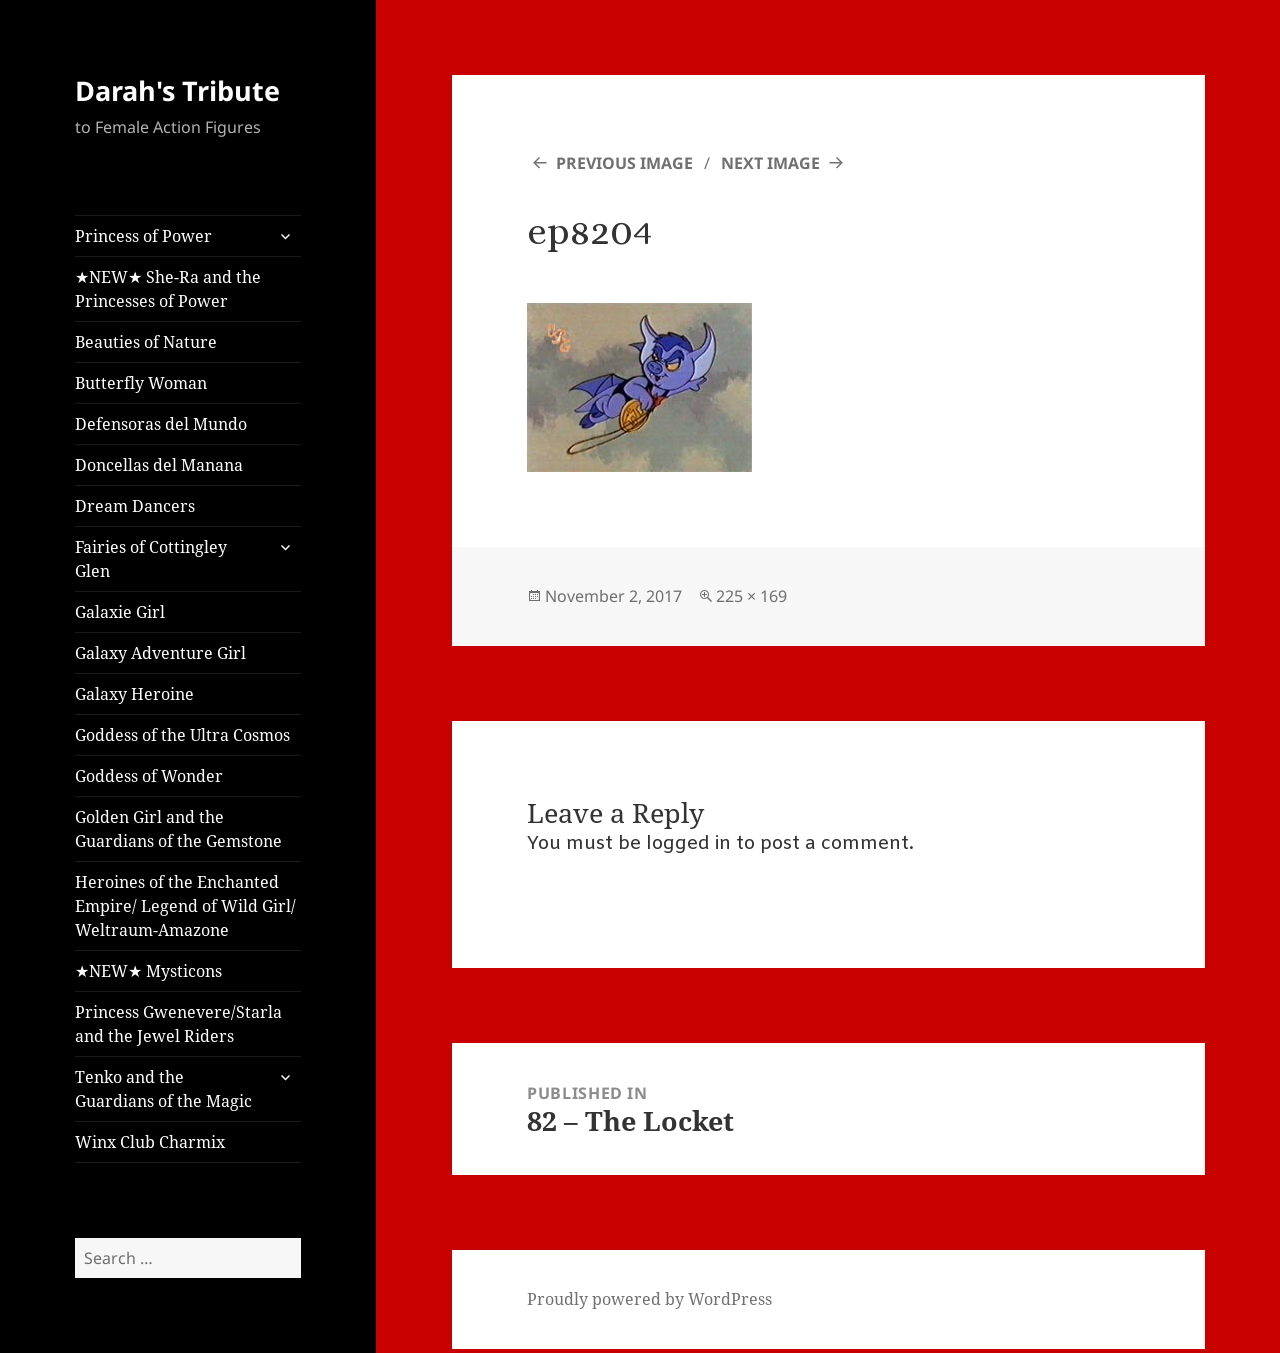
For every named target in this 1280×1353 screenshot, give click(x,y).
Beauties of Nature (146, 342)
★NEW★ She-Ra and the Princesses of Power (168, 289)
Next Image (770, 163)
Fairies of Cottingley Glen (151, 559)
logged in (688, 844)
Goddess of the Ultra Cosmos (182, 735)
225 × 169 (751, 596)
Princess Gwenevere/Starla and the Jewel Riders (178, 1024)
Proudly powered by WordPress (649, 1299)
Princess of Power (143, 236)
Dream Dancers (135, 506)
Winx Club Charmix (150, 1142)
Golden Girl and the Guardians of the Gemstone (178, 829)
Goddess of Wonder (149, 776)
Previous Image (624, 163)
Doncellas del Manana (159, 465)
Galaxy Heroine (134, 694)
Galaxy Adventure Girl (160, 653)
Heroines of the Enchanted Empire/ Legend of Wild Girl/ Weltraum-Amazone (185, 906)
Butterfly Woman (141, 383)
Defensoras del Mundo (161, 424)
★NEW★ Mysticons (148, 971)
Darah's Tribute (177, 90)
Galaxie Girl (120, 612)
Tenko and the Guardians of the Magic (163, 1089)
